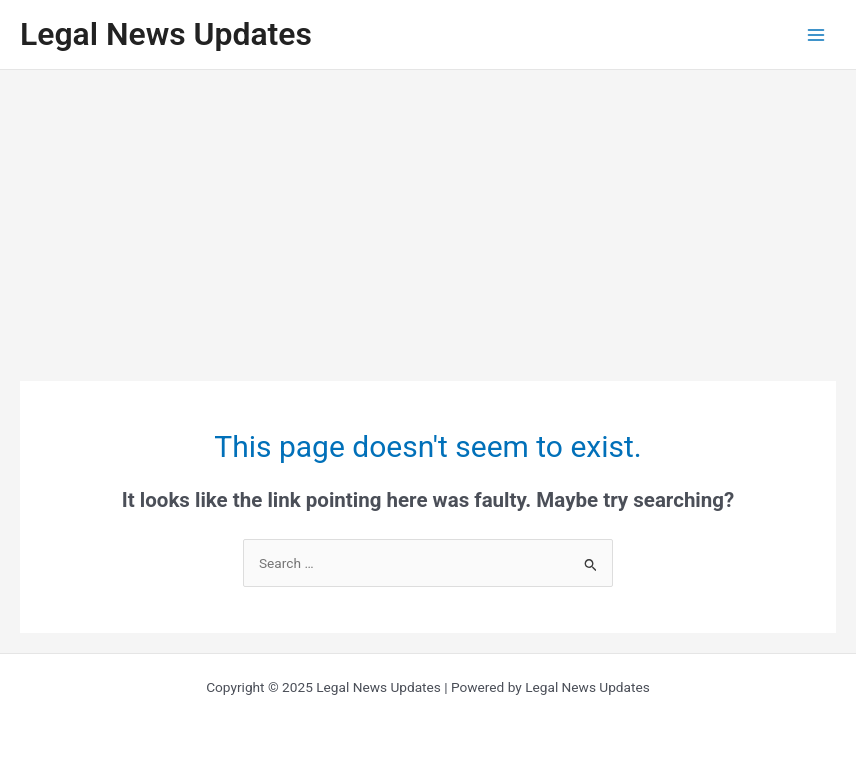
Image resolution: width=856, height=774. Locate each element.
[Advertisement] (428, 220)
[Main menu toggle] (816, 34)
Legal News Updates (166, 34)
